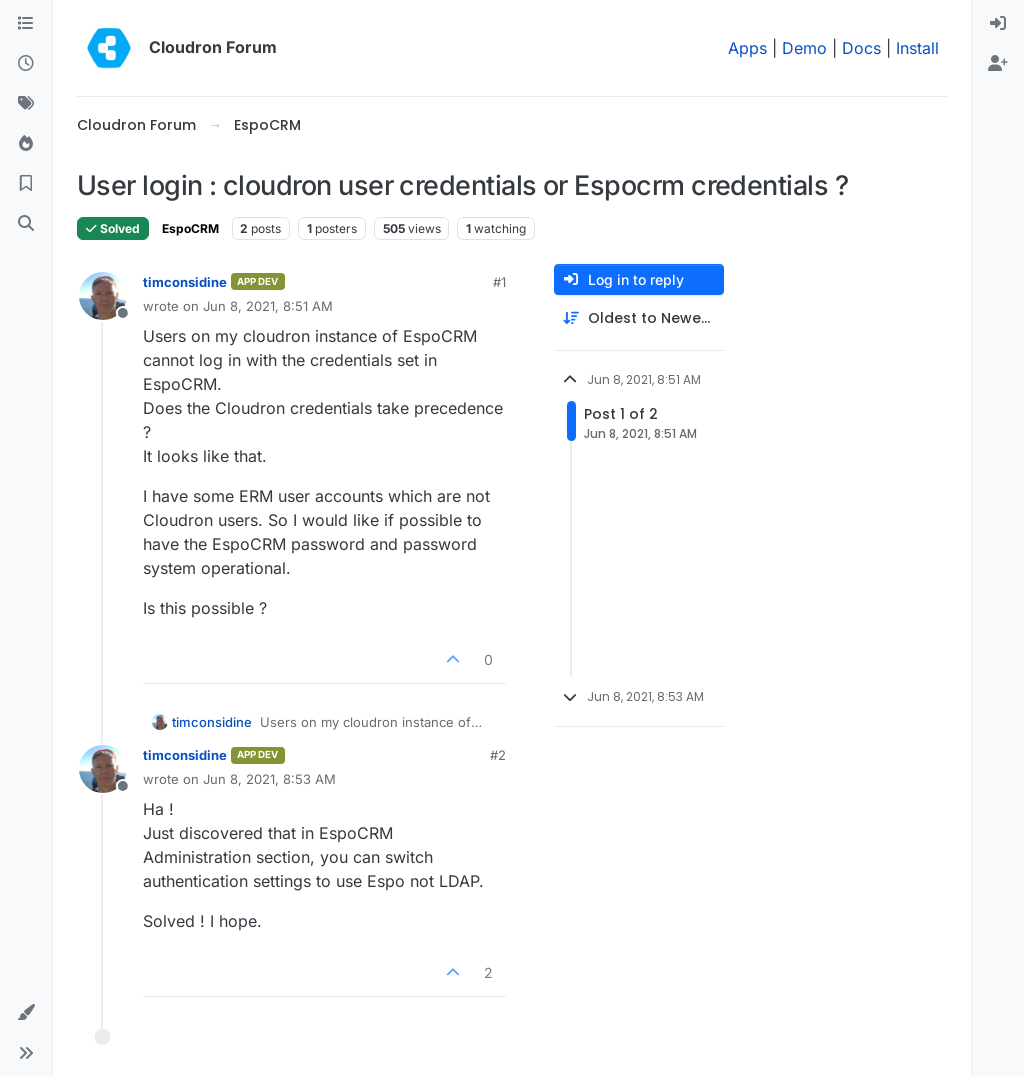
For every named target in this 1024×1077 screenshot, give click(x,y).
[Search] (26, 224)
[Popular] (26, 144)
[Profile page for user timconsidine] (103, 296)
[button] (26, 1013)
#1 (499, 282)
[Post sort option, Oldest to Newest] (639, 318)
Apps (747, 48)
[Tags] (26, 104)
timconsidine (185, 282)
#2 (498, 755)
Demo (804, 48)
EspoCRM (190, 228)
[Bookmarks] (26, 184)
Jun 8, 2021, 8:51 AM (268, 306)
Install (917, 48)
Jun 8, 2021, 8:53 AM (269, 779)
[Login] (998, 24)
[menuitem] (998, 24)
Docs (861, 48)
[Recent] (26, 64)
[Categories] (26, 24)
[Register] (998, 64)
